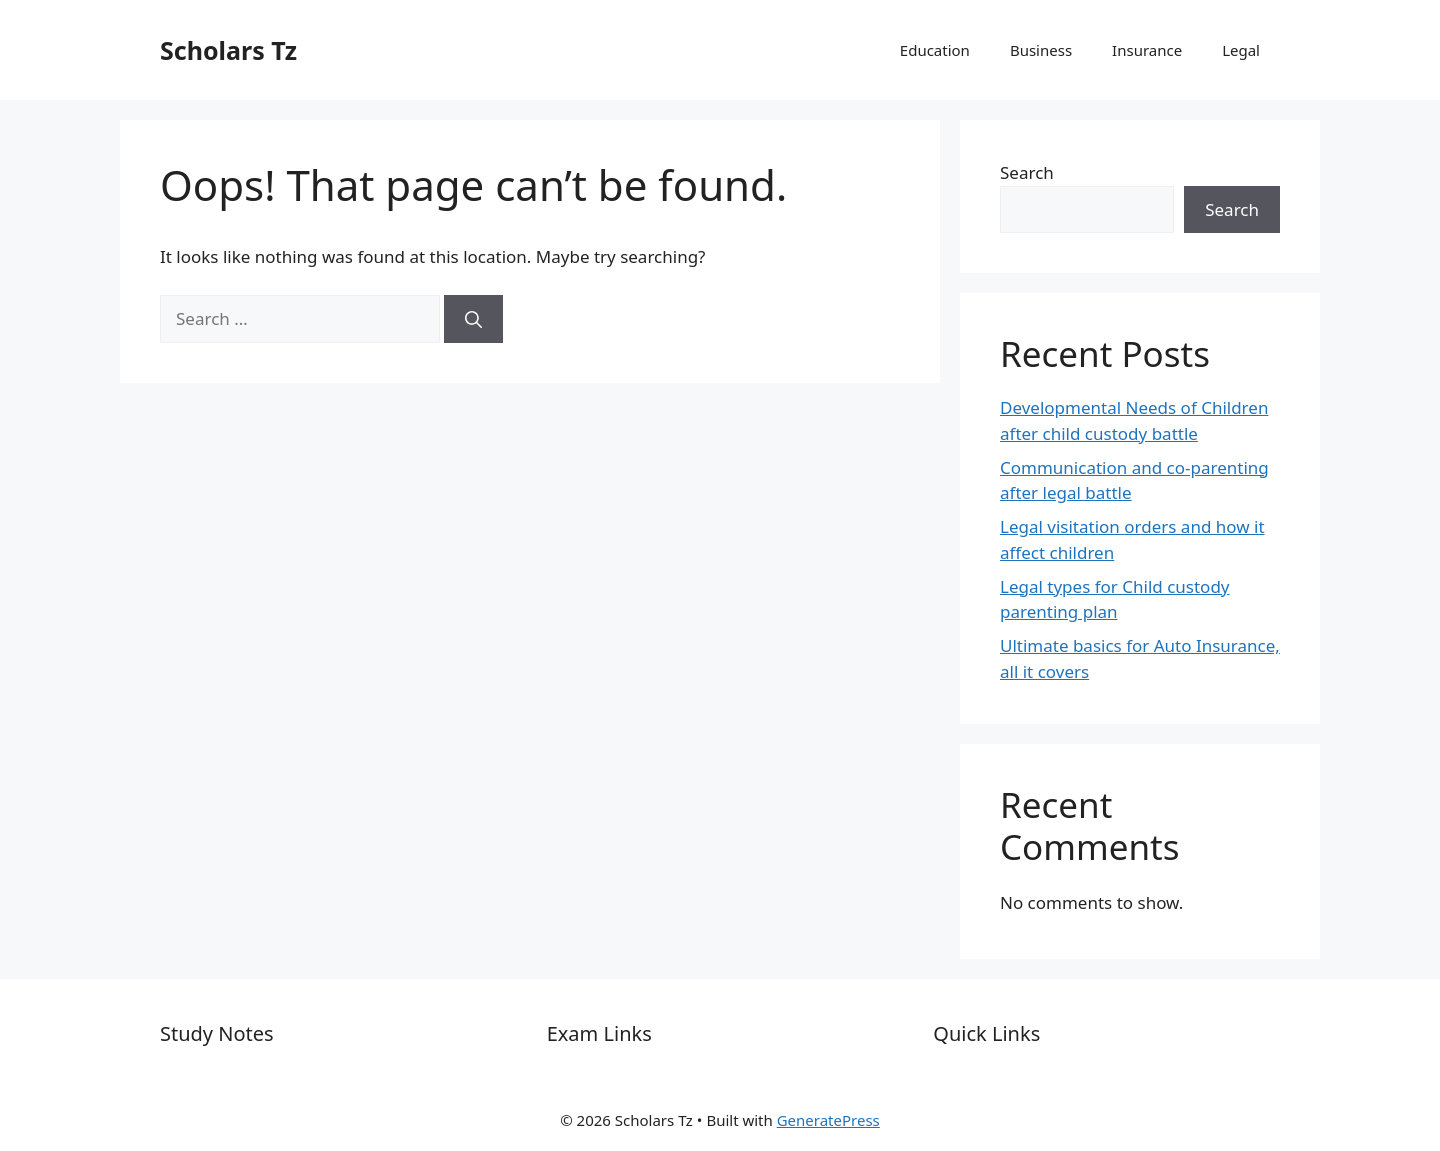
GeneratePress (828, 1120)
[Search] (473, 319)
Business (1041, 50)
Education (935, 50)
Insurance (1147, 50)
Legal (1241, 50)
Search (1027, 172)
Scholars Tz (228, 50)
